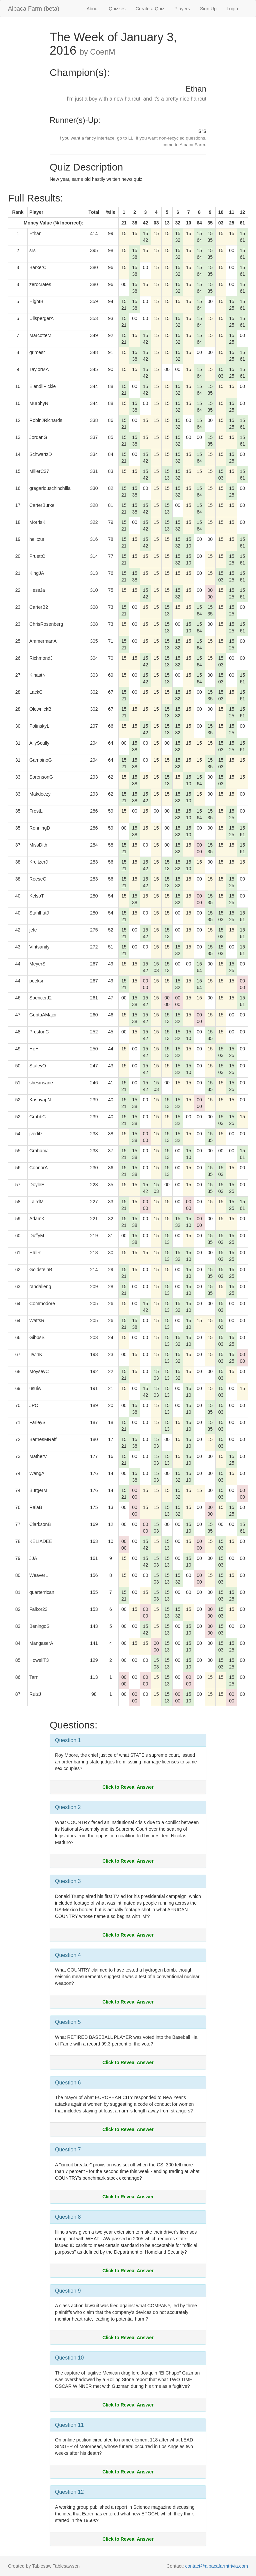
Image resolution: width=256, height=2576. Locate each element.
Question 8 (68, 2217)
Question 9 (68, 2291)
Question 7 (68, 2149)
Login (232, 8)
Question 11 (69, 2425)
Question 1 (68, 1740)
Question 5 (68, 2022)
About (93, 8)
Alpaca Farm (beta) (33, 8)
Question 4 (68, 1955)
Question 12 (69, 2492)
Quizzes (117, 8)
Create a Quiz (150, 8)
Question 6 (68, 2082)
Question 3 (68, 1881)
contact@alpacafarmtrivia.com (216, 2566)
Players (182, 8)
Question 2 (68, 1807)
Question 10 (69, 2358)
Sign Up (208, 8)
